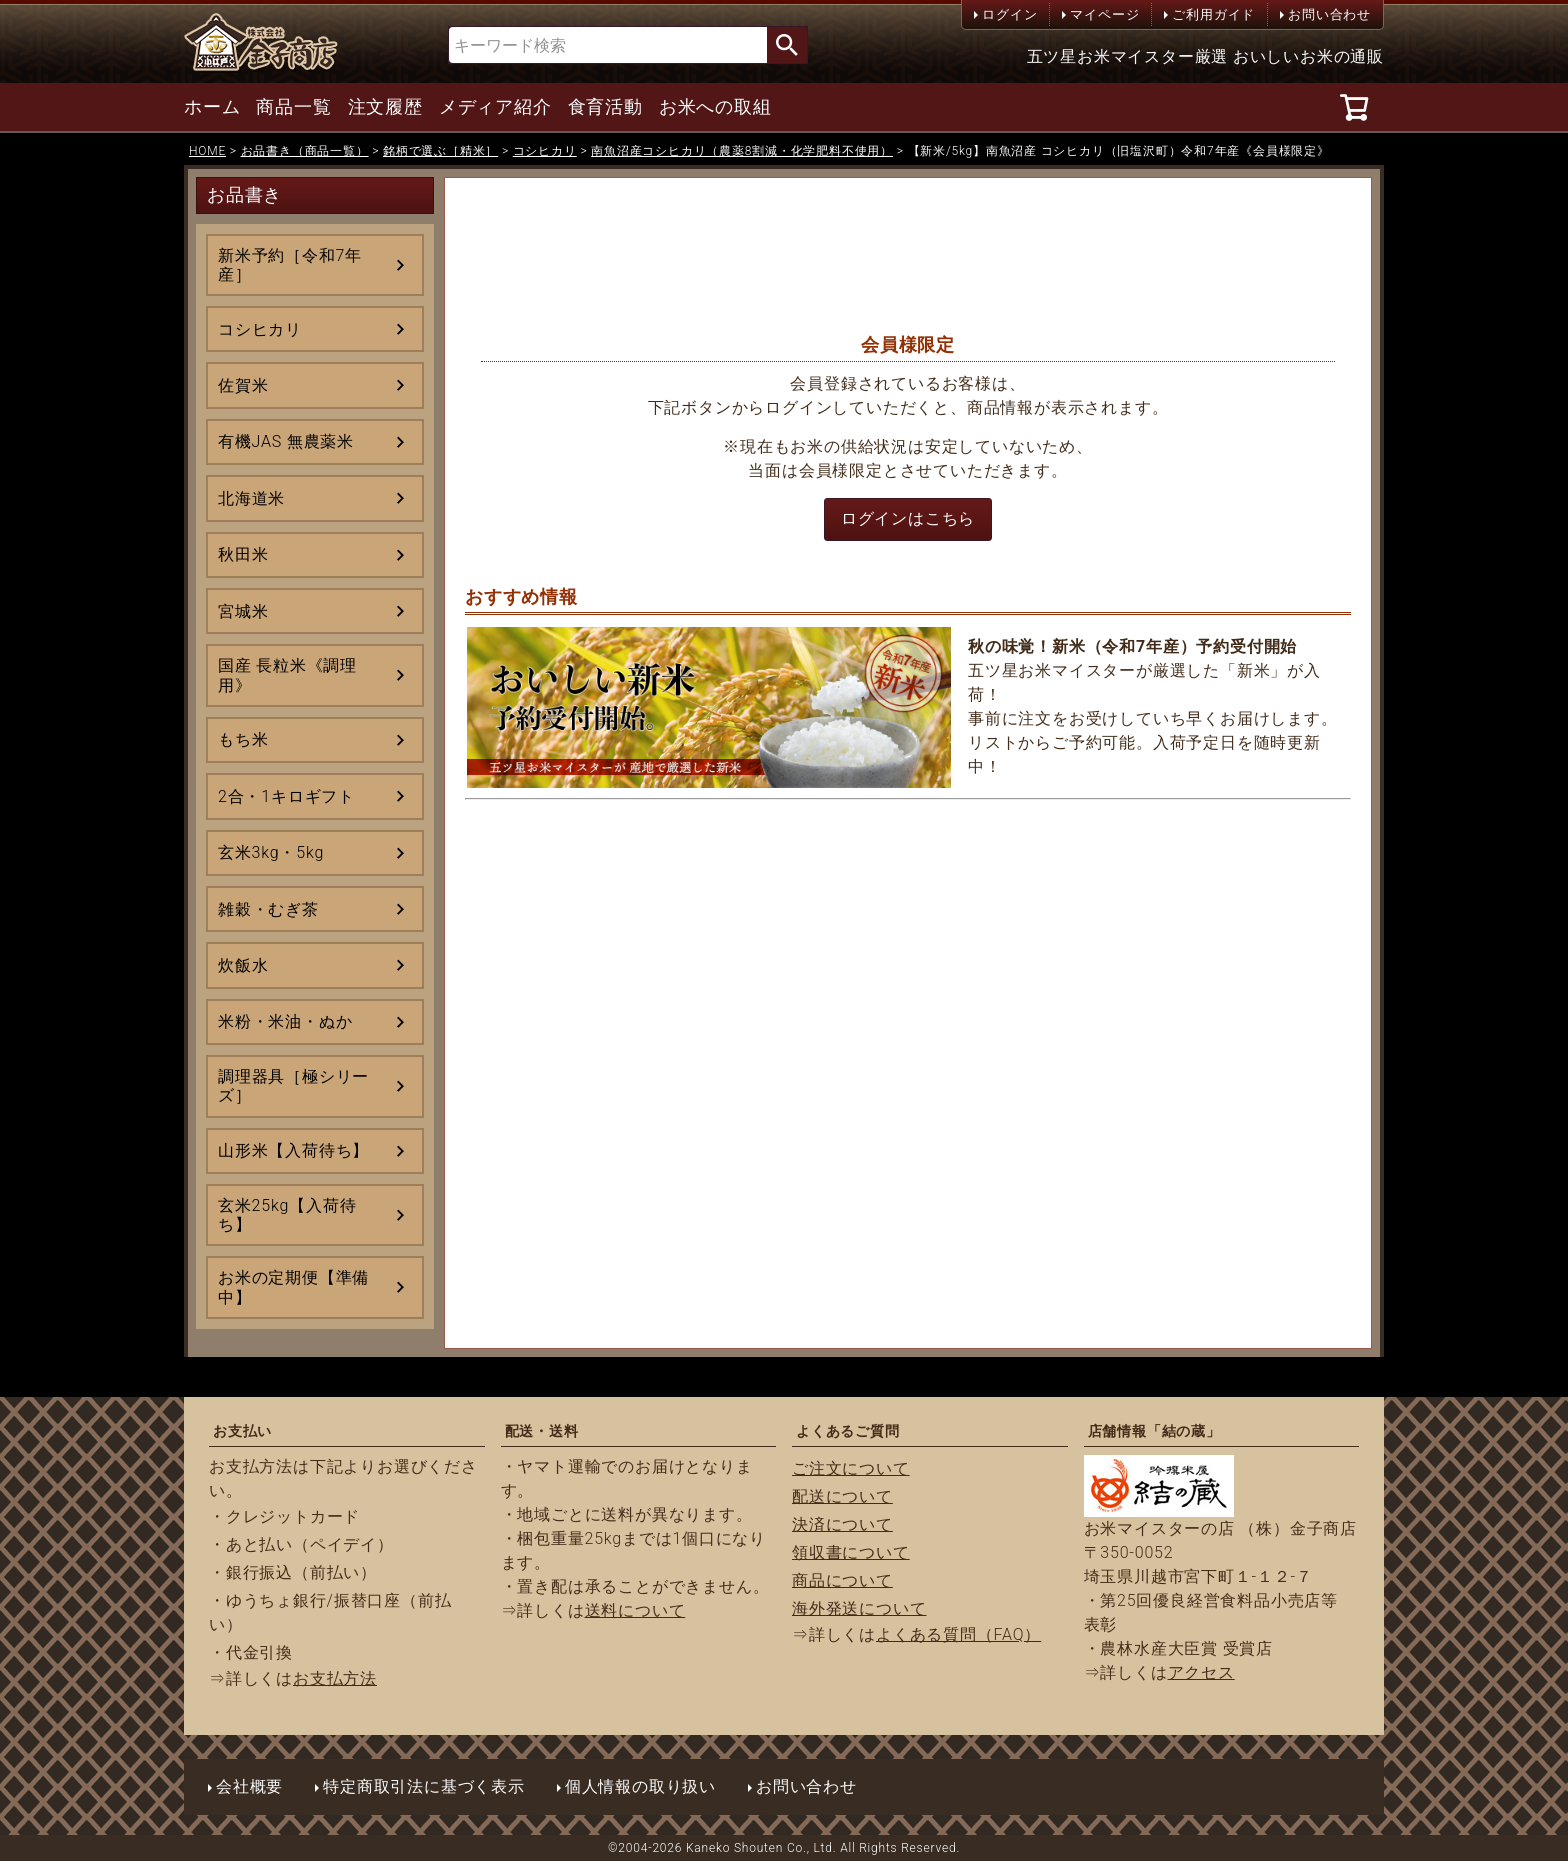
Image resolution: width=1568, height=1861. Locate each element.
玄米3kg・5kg (271, 852)
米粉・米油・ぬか (285, 1021)
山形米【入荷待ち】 (293, 1150)
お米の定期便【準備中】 (293, 1287)
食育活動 (605, 107)
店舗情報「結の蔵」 (1154, 1431)
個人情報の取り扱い (640, 1786)
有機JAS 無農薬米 (286, 441)
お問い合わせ (1329, 14)
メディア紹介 (495, 107)
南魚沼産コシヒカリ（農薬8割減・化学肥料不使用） (742, 151)
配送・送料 (542, 1431)
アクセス (1201, 1672)
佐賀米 (243, 385)
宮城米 (243, 611)
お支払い (242, 1431)
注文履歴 (385, 107)
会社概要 (249, 1786)
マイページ (1104, 14)
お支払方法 (335, 1678)
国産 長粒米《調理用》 (287, 675)
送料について (635, 1610)
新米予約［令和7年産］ (290, 265)
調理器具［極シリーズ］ (293, 1086)
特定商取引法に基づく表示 (424, 1786)
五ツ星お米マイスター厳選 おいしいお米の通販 (1206, 56)
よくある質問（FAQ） (958, 1634)
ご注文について (851, 1468)
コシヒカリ (545, 151)
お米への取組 (715, 107)
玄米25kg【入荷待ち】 (287, 1215)
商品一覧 (293, 107)
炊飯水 (243, 965)
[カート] (1357, 107)
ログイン (1009, 14)
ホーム (212, 107)
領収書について (851, 1552)
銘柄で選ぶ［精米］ (440, 151)
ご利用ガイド (1213, 14)
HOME (207, 151)
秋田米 (243, 554)
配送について (842, 1496)
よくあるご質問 (848, 1431)
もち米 (243, 739)
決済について (842, 1524)
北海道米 (251, 498)
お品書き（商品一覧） (305, 151)
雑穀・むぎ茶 (268, 909)
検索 (787, 45)
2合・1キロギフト (286, 796)
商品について (842, 1580)
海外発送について (859, 1608)
